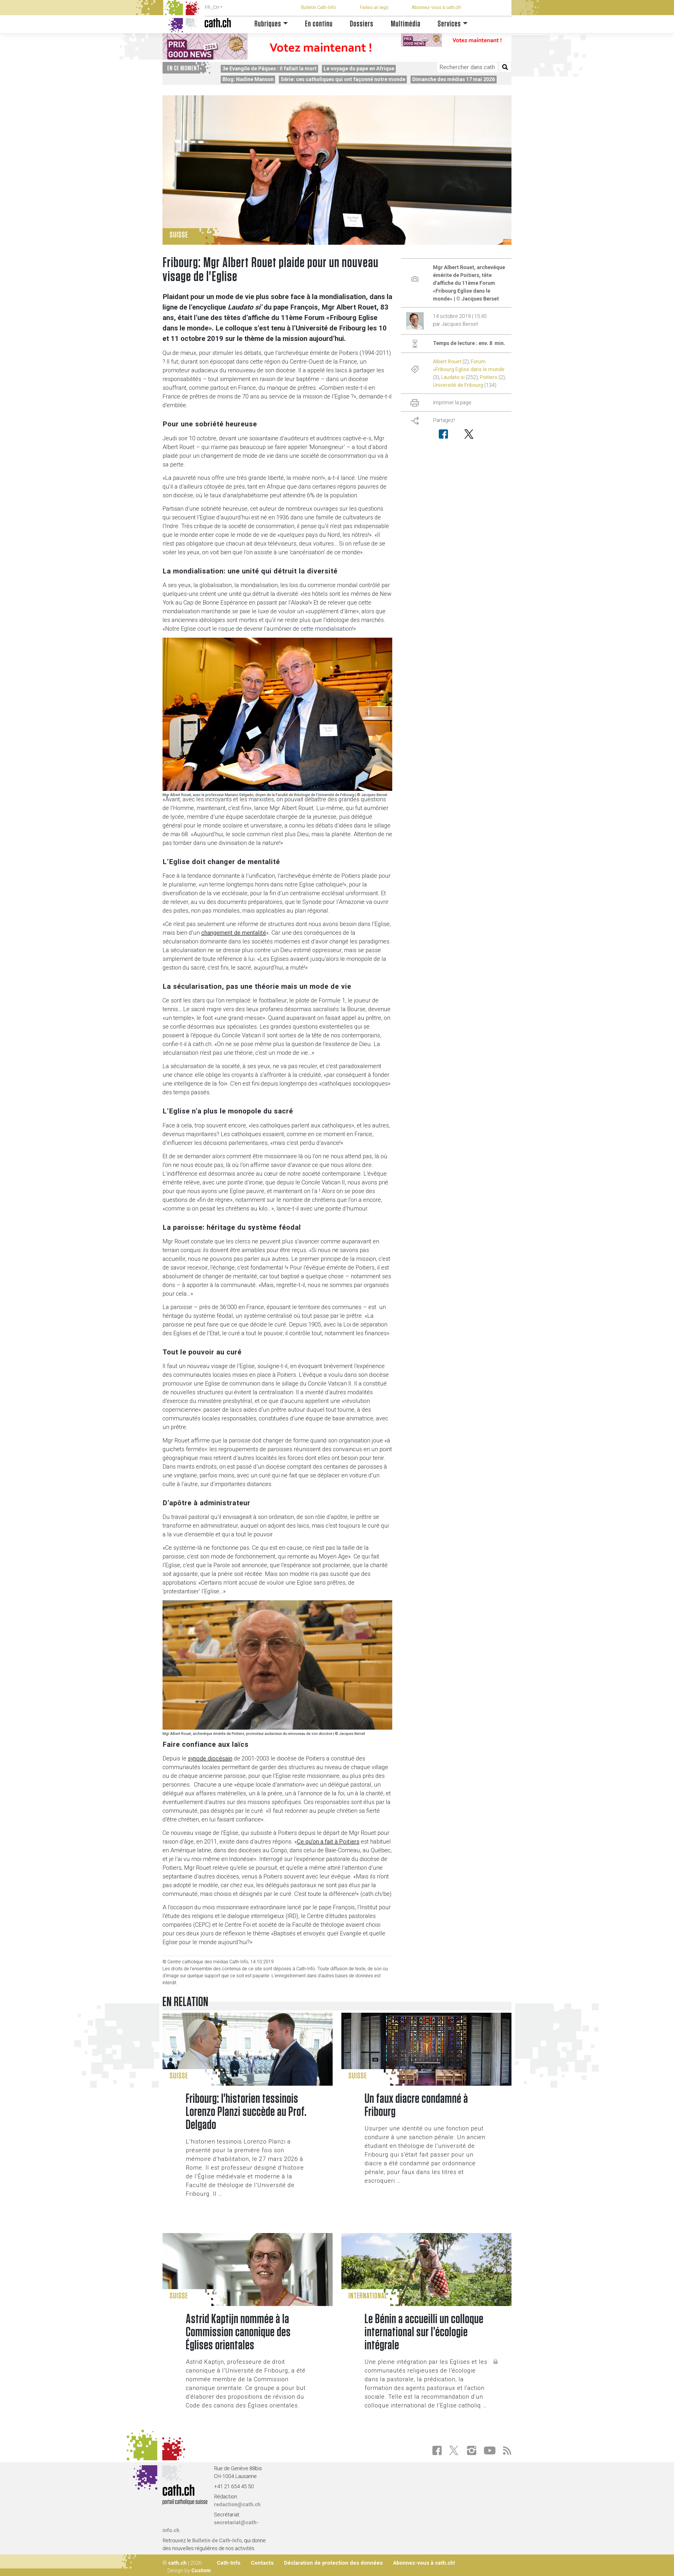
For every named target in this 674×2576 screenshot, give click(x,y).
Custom (201, 2570)
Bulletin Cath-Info (318, 7)
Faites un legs (374, 7)
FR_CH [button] (212, 7)
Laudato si (453, 377)
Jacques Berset (459, 324)
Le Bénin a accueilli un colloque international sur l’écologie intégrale (424, 2332)
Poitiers (489, 377)
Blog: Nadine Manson (248, 79)
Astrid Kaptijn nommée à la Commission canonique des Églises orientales (238, 2332)
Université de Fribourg (458, 385)
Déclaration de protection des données (333, 2563)
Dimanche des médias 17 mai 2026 (453, 79)
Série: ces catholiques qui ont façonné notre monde (343, 79)
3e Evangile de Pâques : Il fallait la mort (269, 68)
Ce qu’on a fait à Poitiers (328, 1841)
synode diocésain (210, 1758)
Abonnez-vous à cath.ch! (436, 7)
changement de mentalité (233, 932)
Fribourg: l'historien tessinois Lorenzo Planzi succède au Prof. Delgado (246, 2112)
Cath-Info (228, 2563)
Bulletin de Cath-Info (217, 2540)
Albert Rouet (447, 361)
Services (449, 24)
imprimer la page (452, 402)
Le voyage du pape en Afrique (359, 68)
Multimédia (405, 24)
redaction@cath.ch (237, 2504)
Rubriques (267, 24)
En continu (319, 24)
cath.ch (177, 2563)
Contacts (262, 2563)
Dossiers (361, 24)
